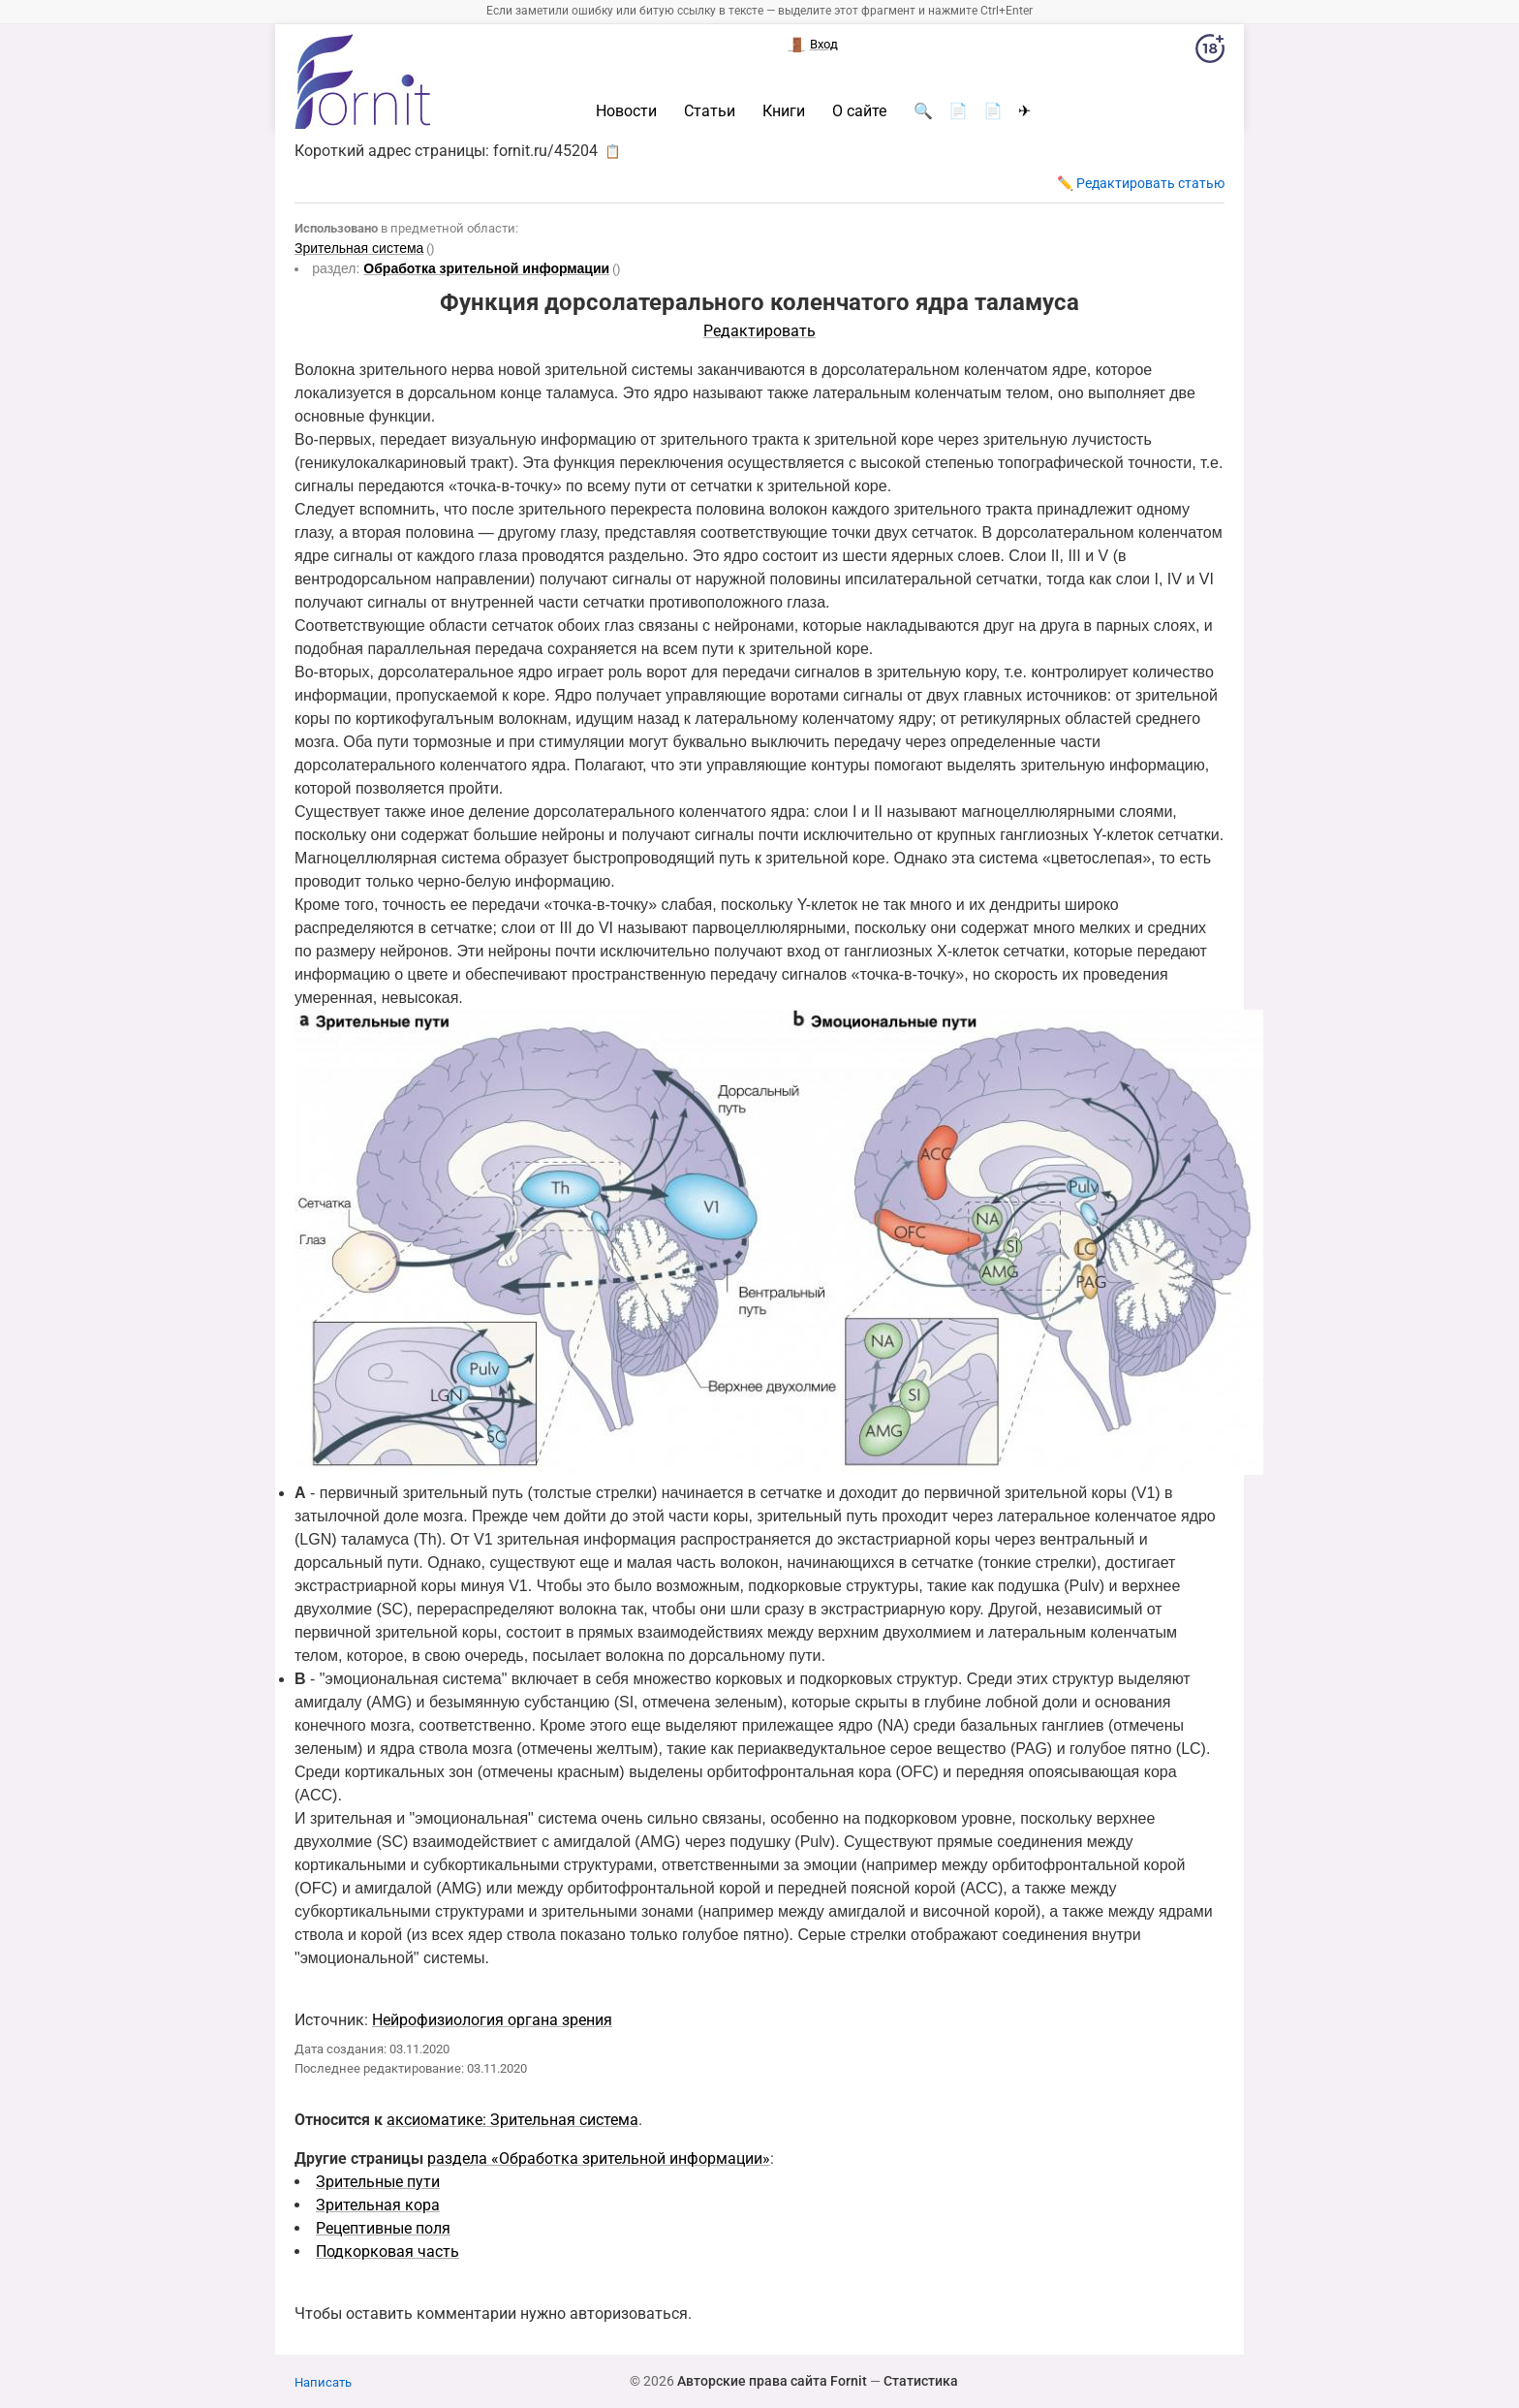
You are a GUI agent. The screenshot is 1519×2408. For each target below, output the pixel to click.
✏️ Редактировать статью (1140, 183)
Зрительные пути (378, 2182)
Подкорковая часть (387, 2251)
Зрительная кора (378, 2205)
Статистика (921, 2381)
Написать (323, 2382)
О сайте (859, 111)
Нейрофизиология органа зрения (492, 2020)
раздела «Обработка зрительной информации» (598, 2158)
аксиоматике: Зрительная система (512, 2120)
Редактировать (759, 331)
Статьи (709, 111)
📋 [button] (612, 151)
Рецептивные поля (383, 2228)
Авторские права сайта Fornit (772, 2381)
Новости (626, 111)
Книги (783, 111)
